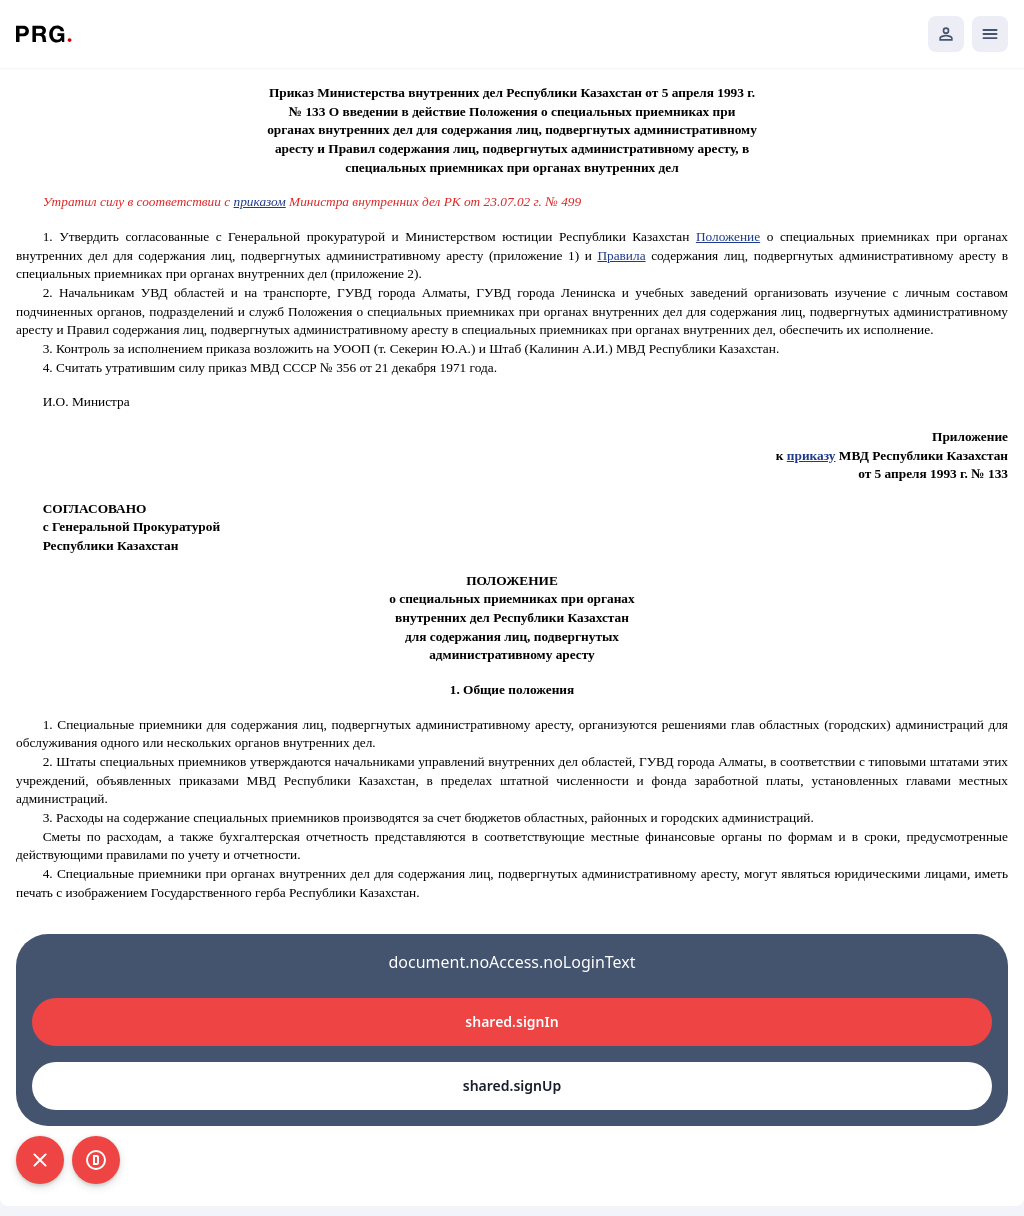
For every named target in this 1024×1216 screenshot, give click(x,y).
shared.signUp (512, 1085)
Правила (621, 255)
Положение (728, 236)
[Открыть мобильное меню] (990, 34)
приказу (811, 455)
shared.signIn (511, 1021)
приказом (260, 201)
